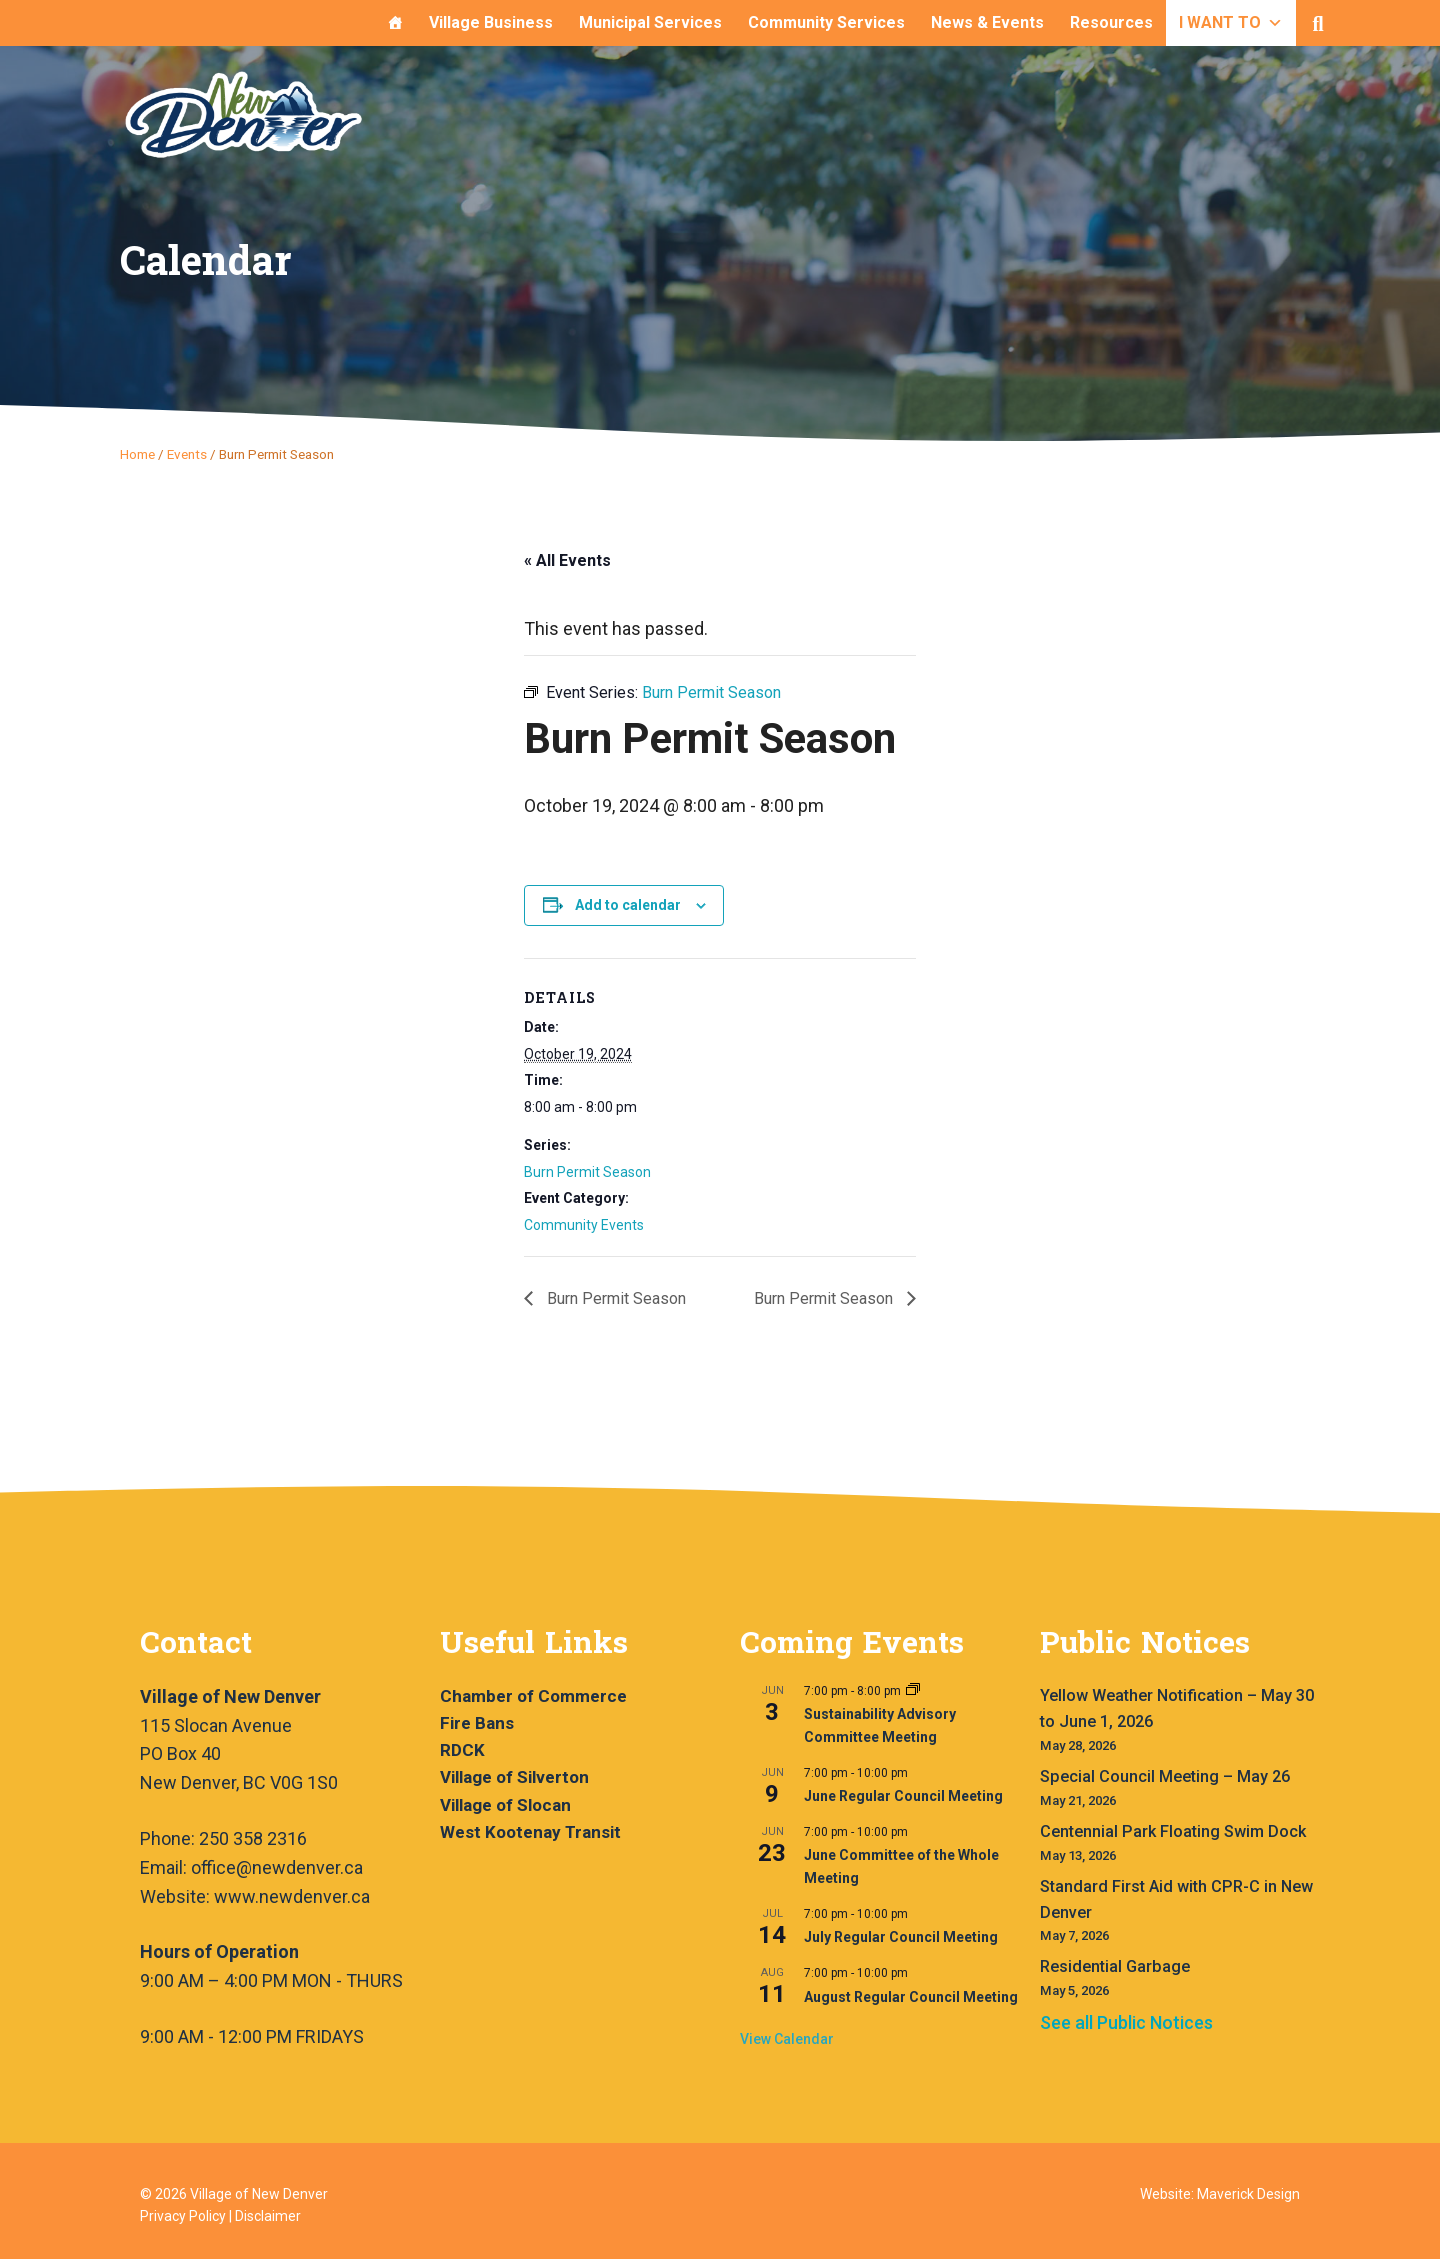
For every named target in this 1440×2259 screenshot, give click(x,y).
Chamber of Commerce (533, 1696)
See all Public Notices (1126, 2022)
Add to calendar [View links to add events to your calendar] (628, 905)
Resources (1111, 22)
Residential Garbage (1115, 1966)
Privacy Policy (183, 2216)
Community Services (826, 22)
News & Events (987, 22)
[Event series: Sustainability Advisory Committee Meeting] (913, 1691)
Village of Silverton (514, 1777)
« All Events (567, 560)
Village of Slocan (505, 1805)
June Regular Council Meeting (903, 1796)
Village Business (491, 22)
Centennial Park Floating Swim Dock (1173, 1831)
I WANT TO (1231, 22)
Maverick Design (1248, 2194)
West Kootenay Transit (530, 1832)
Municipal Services (650, 22)
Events (187, 454)
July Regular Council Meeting (901, 1937)
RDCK (462, 1750)
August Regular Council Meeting (911, 1997)
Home (137, 454)
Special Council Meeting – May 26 (1165, 1776)
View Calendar (787, 2039)
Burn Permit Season (587, 1172)
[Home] (395, 23)
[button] (1318, 24)
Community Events (584, 1225)
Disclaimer (268, 2216)
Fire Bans (477, 1723)
